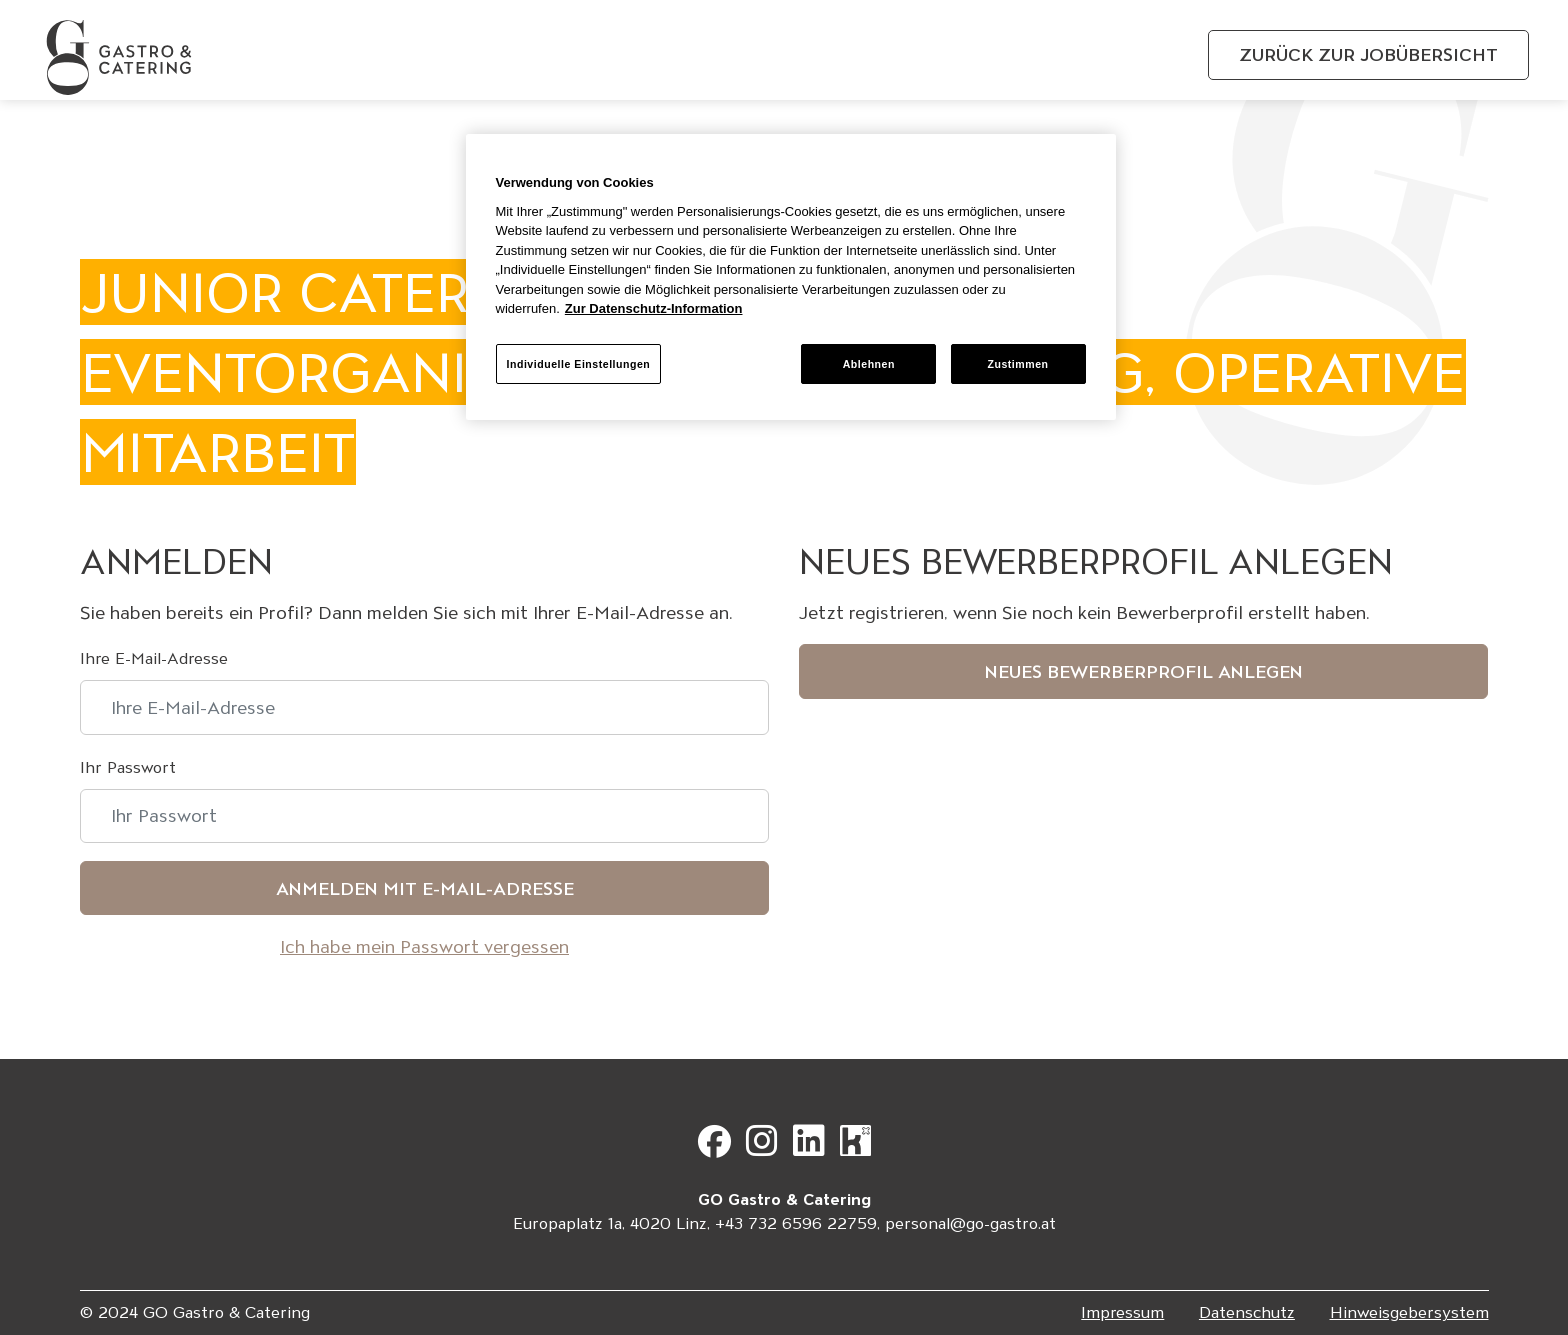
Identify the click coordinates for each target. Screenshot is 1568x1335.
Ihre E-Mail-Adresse (154, 658)
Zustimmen (1017, 364)
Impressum (1122, 1312)
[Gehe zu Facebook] (719, 1148)
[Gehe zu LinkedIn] (814, 1148)
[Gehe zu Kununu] (855, 1148)
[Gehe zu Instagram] (767, 1148)
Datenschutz (1247, 1312)
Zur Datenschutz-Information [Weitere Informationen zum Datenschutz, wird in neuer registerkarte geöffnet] (654, 308)
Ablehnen (869, 364)
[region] (791, 277)
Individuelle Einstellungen (579, 364)
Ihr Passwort (128, 767)
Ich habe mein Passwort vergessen (424, 946)
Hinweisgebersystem (1409, 1312)
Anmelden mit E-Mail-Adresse (425, 888)
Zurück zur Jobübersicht (1368, 54)
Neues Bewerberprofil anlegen (1144, 671)
